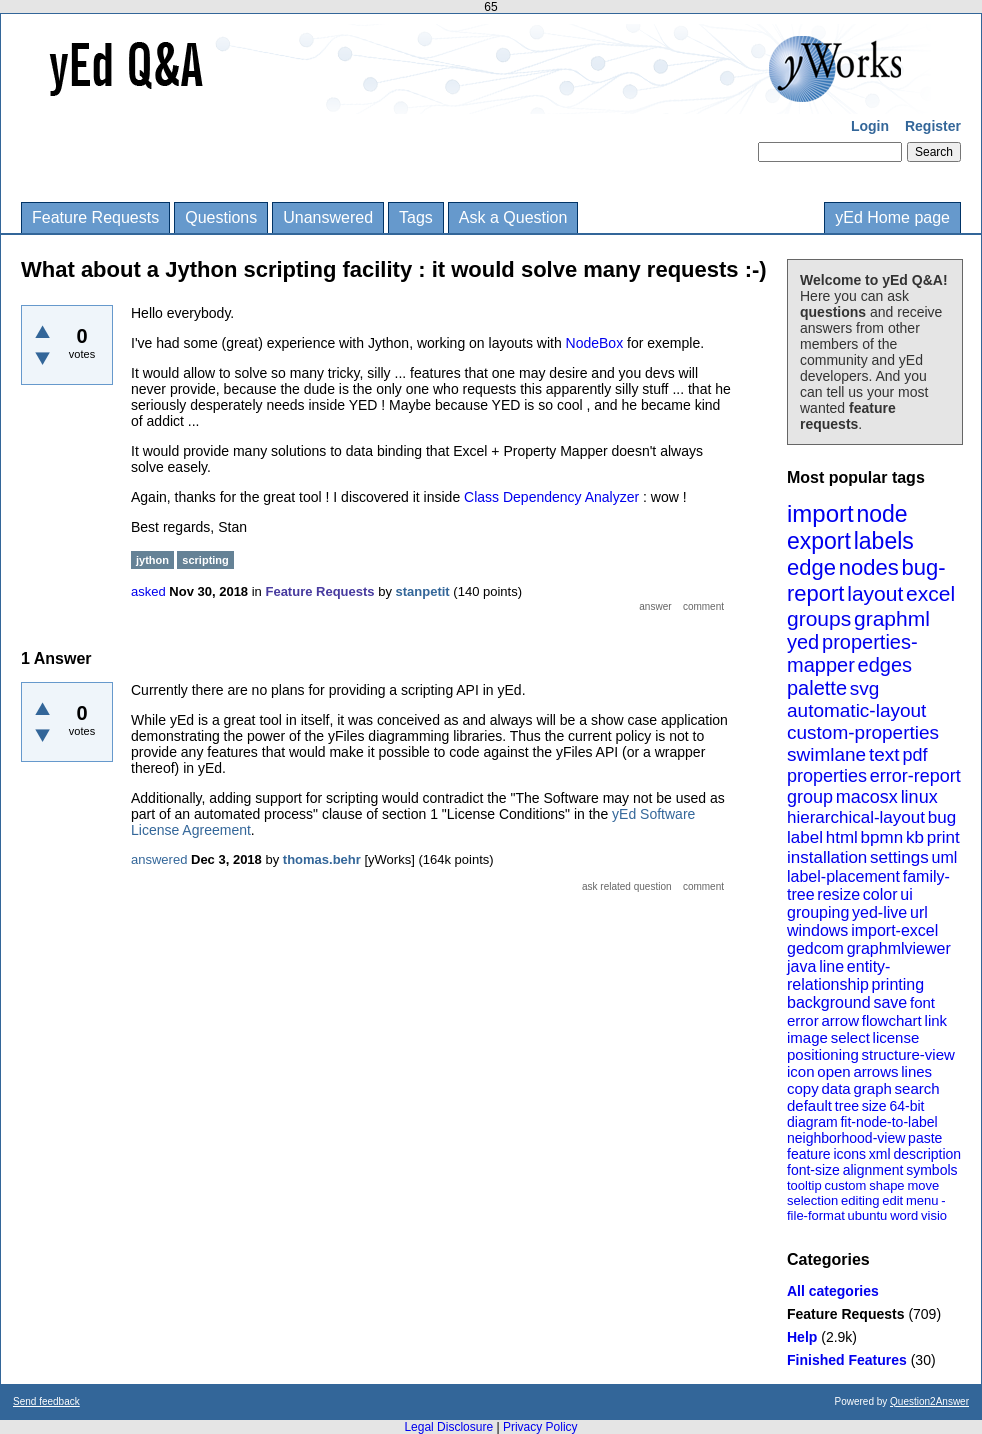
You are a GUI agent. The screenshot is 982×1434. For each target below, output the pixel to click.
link (936, 1020)
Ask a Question (513, 217)
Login (870, 126)
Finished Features (847, 1360)
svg (865, 688)
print (943, 837)
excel (930, 593)
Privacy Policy (540, 1427)
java (801, 966)
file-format (816, 1215)
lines (916, 1071)
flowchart (892, 1020)
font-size (813, 1170)
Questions (221, 217)
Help (802, 1337)
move (923, 1185)
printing (898, 984)
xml (880, 1154)
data (835, 1088)
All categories (833, 1291)
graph (872, 1088)
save (890, 1002)
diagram (812, 1122)
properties (827, 776)
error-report (915, 776)
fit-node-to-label (888, 1122)
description (927, 1154)
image (807, 1037)
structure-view (908, 1054)
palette (817, 688)
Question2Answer (929, 1401)
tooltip (804, 1185)
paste (925, 1138)
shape (886, 1185)
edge (811, 567)
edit (892, 1200)
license (896, 1037)
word (904, 1215)
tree (847, 1106)
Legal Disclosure (448, 1427)
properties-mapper (852, 653)
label (805, 837)
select (850, 1037)
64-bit (906, 1106)
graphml (892, 618)
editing (860, 1200)
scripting (205, 560)
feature (809, 1154)
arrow (840, 1020)
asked (148, 591)
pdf (914, 755)
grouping (818, 912)
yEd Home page (892, 217)
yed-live (879, 912)
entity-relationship (838, 975)
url (919, 912)
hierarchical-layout (856, 817)
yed (803, 642)
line (831, 966)
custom (845, 1185)
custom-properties (863, 732)
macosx (867, 797)
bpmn (882, 837)
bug (942, 817)
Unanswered (328, 217)
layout (875, 593)
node (881, 514)
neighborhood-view (846, 1138)
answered (159, 859)
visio (934, 1215)
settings (899, 857)
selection (812, 1200)
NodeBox (596, 343)
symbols (931, 1170)
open (833, 1071)
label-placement (843, 876)
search (917, 1088)
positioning (823, 1054)
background (829, 1002)
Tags (416, 217)
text (884, 754)
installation (827, 857)
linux (919, 797)
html (842, 837)
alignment (873, 1170)
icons (849, 1154)
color (880, 894)
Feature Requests (95, 217)
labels (884, 541)
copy (803, 1088)
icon (801, 1071)
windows (817, 930)
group (810, 797)
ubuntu (868, 1215)
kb (915, 837)
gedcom (815, 948)
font (922, 1002)
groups (819, 618)
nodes (869, 567)
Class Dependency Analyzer (551, 497)
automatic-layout (856, 710)
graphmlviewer (899, 948)
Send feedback (46, 1401)
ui (906, 894)
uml (944, 857)
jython (152, 560)
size (874, 1106)
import (820, 513)
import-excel (894, 930)
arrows (875, 1071)
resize (838, 894)
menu (922, 1200)
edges (885, 665)
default (809, 1105)
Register (933, 126)
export (819, 541)
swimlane (826, 754)
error (803, 1020)
